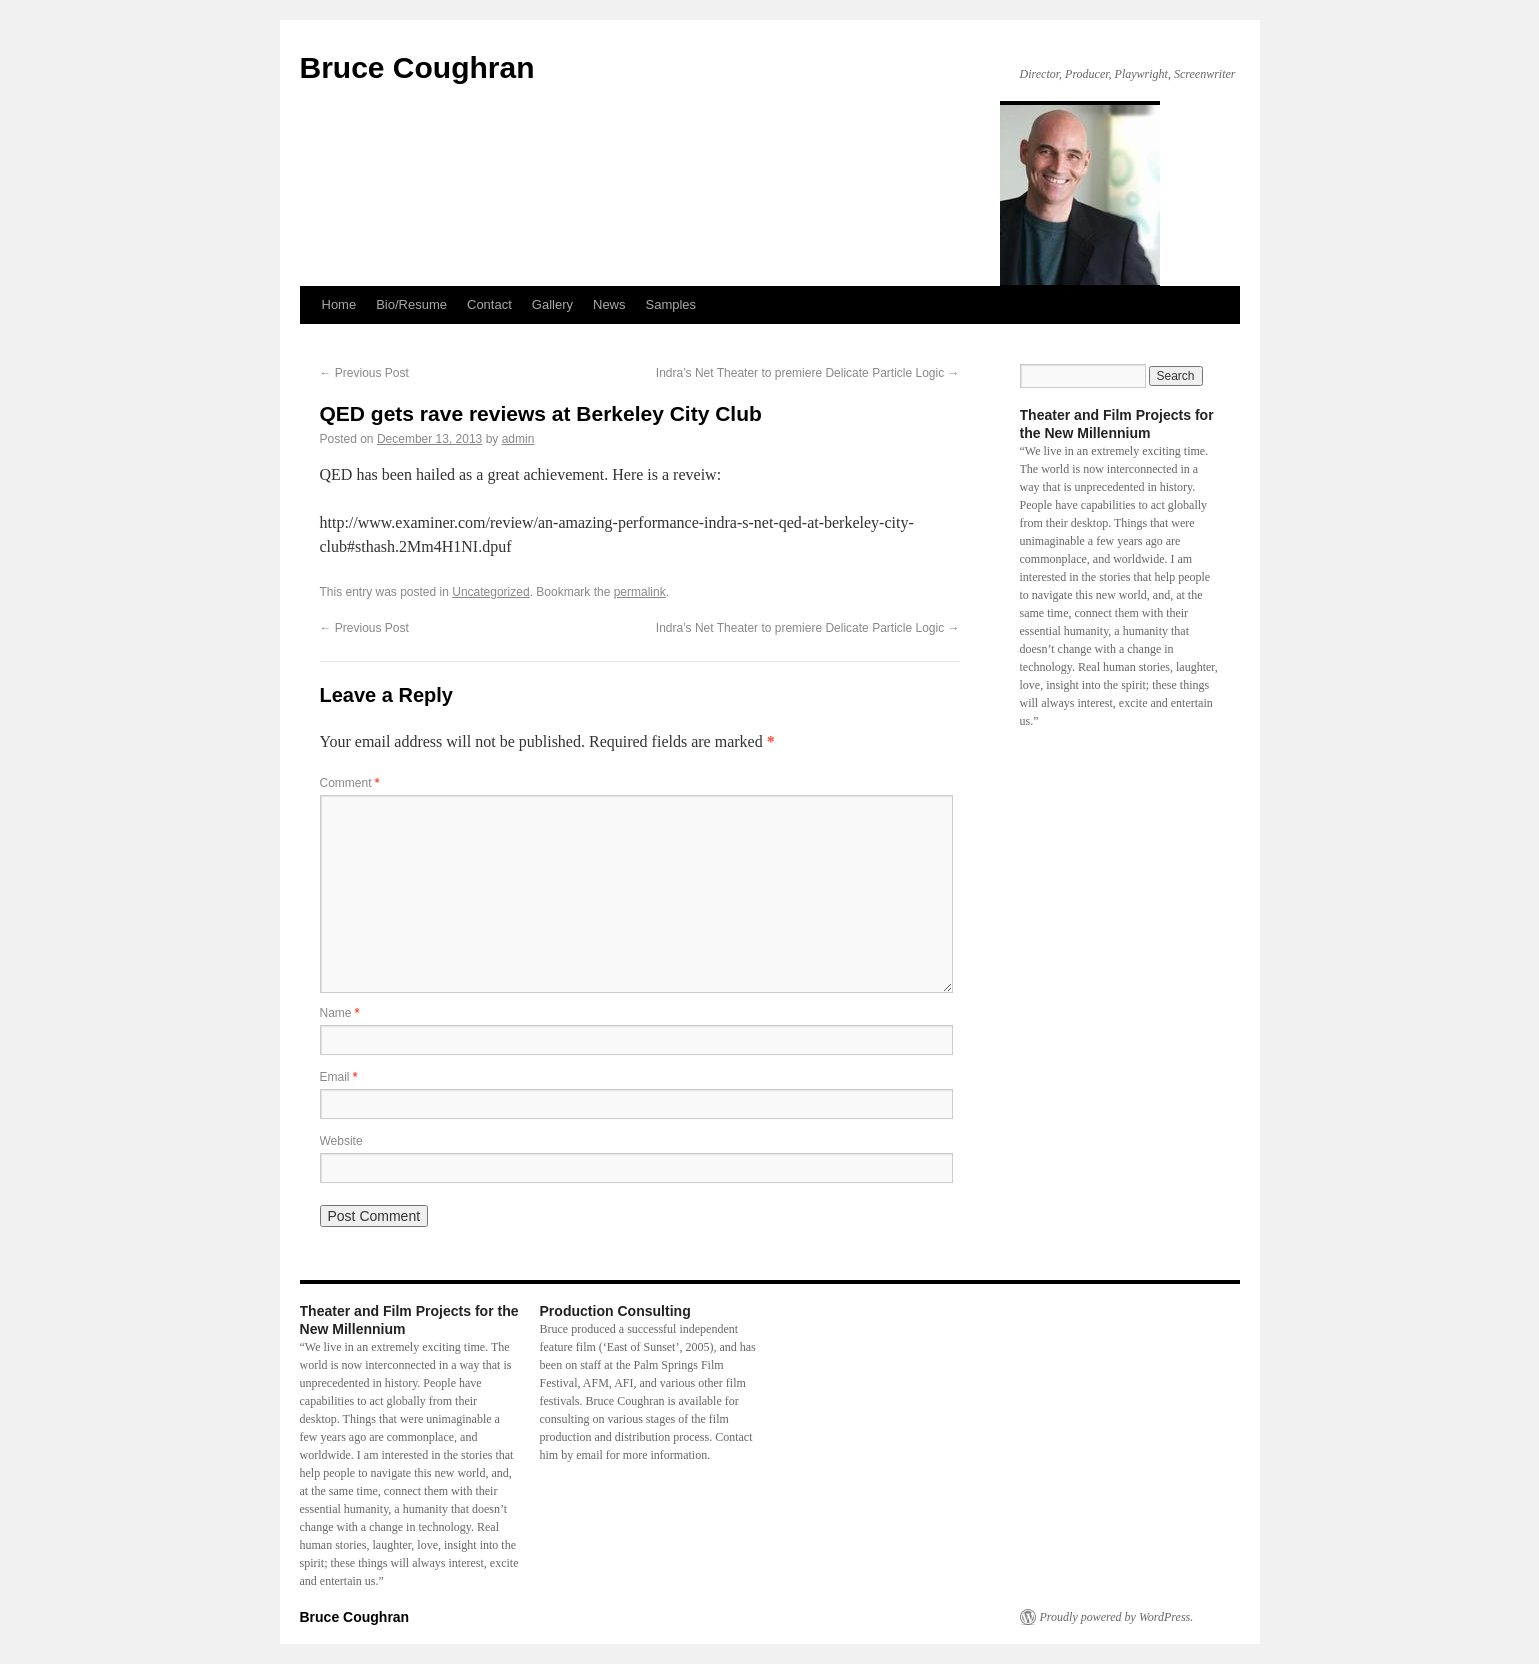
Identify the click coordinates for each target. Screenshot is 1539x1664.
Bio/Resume (411, 304)
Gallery (552, 304)
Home (339, 304)
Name (340, 1013)
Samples (671, 304)
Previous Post (364, 373)
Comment (350, 783)
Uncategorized (490, 592)
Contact (489, 304)
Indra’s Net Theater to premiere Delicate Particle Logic (808, 373)
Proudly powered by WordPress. (1117, 1617)
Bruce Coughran (417, 67)
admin (518, 439)
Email (339, 1077)
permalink (640, 592)
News (609, 304)
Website (341, 1141)
